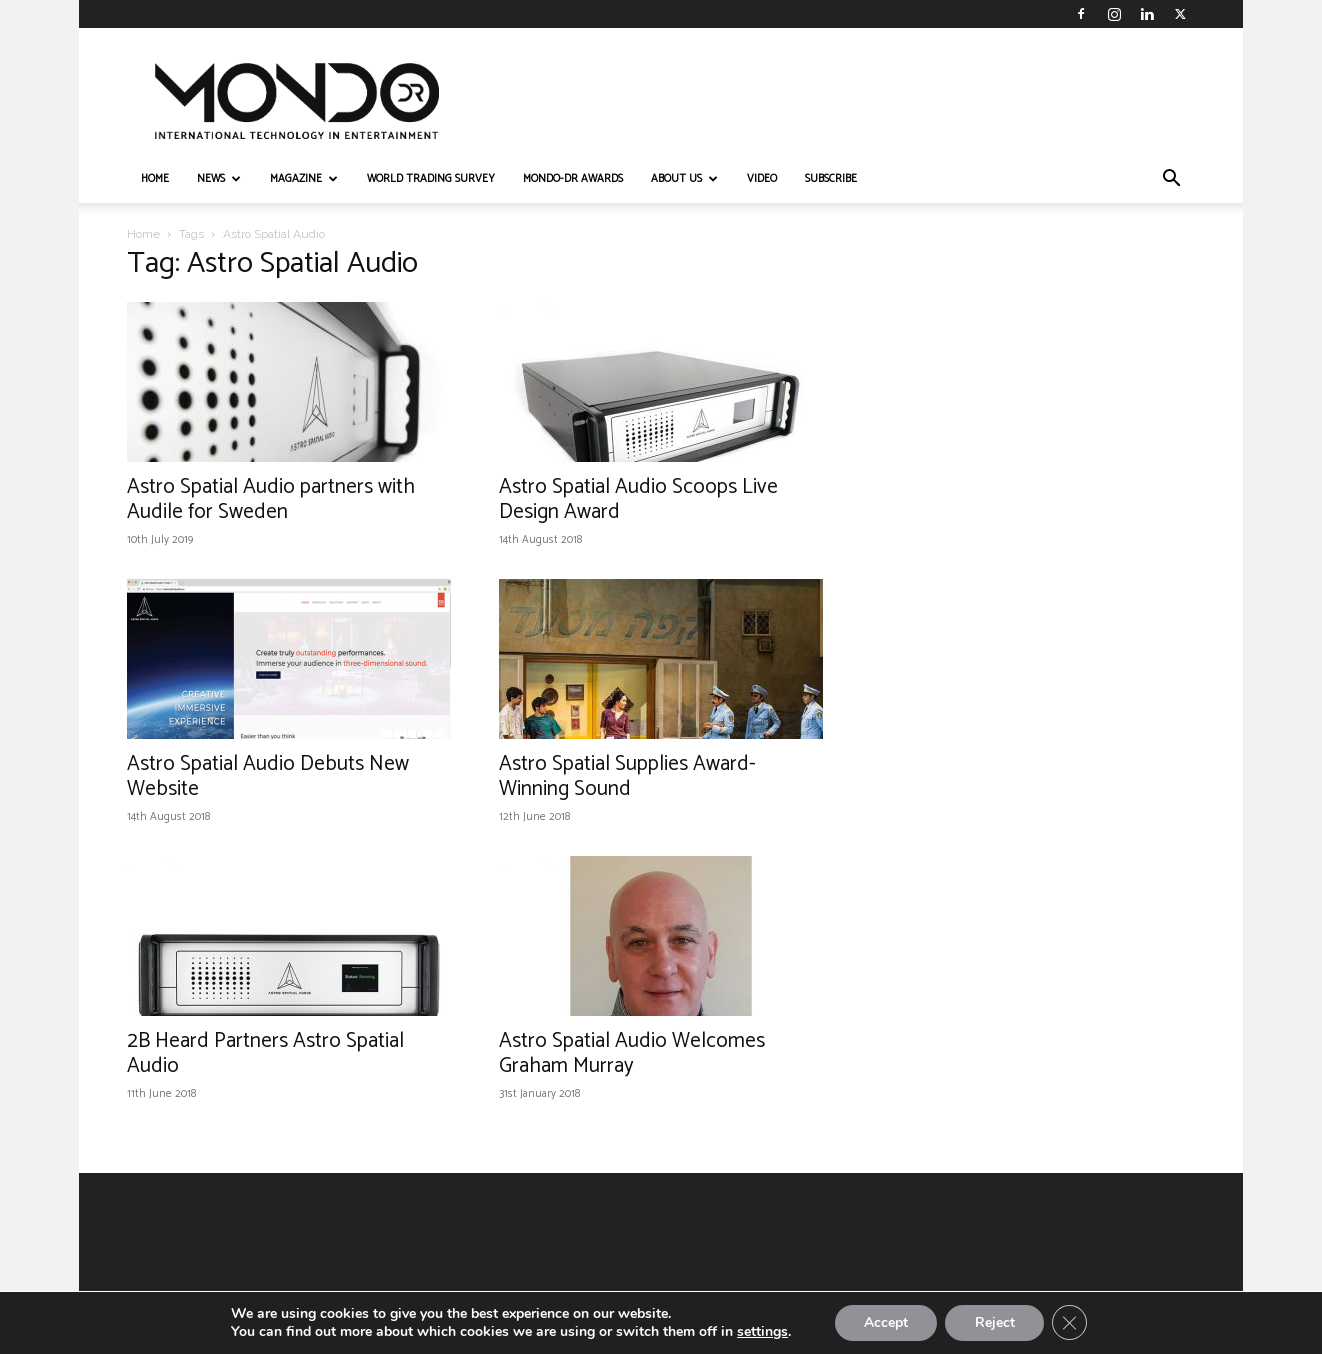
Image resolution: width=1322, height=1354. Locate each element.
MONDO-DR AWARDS (573, 179)
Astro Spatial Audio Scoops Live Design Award (638, 499)
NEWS (219, 179)
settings (760, 1332)
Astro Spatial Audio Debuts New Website (268, 776)
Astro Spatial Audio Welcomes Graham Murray (632, 1053)
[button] (1171, 180)
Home (143, 234)
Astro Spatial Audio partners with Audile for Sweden (271, 499)
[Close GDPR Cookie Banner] (1071, 1323)
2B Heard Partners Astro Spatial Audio (265, 1053)
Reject (995, 1322)
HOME (155, 179)
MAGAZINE (304, 179)
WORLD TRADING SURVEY (431, 179)
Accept (885, 1322)
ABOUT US (684, 179)
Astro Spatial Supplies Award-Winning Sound (627, 776)
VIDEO (762, 179)
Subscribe (831, 179)
